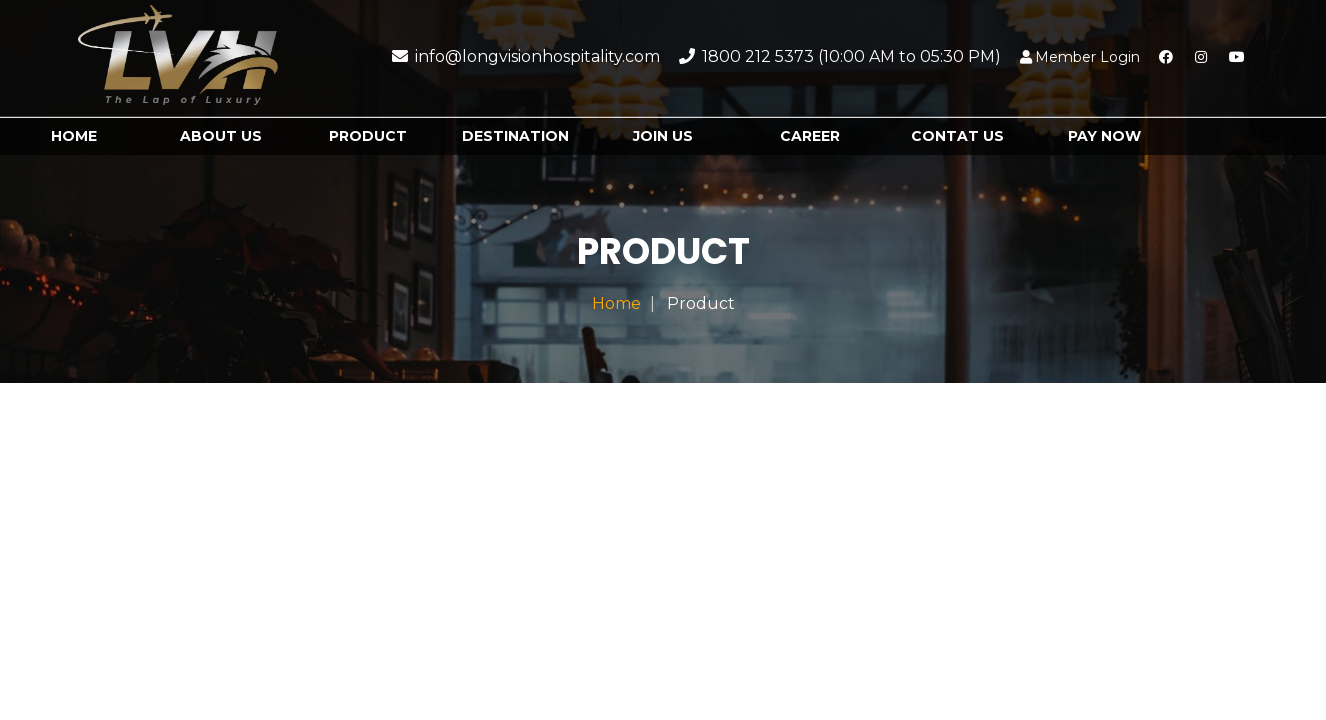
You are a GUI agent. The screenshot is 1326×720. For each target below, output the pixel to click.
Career (810, 136)
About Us (221, 136)
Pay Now (1104, 136)
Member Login (1080, 57)
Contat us (957, 136)
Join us (663, 136)
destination (515, 136)
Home (74, 136)
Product (368, 136)
